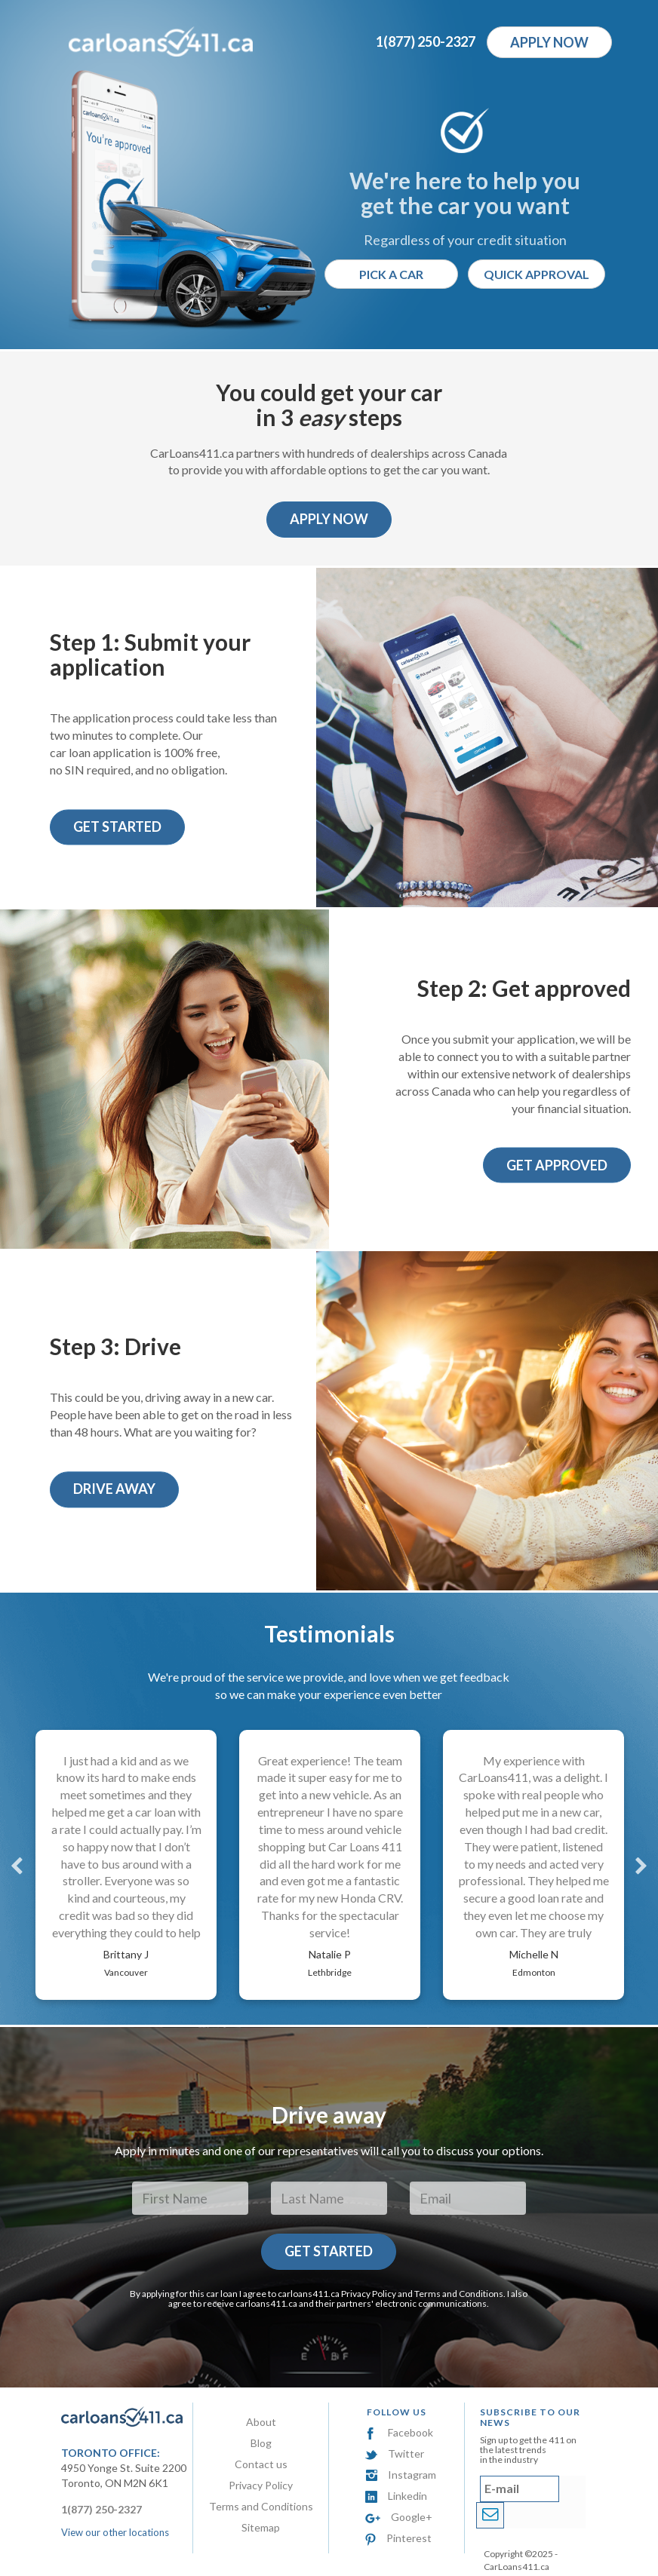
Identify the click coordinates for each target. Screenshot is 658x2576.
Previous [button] (16, 1864)
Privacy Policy (368, 2293)
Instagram (400, 2474)
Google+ (398, 2516)
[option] (126, 1865)
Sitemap (260, 2527)
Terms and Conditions (458, 2293)
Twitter (394, 2453)
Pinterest (398, 2538)
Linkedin (396, 2495)
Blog (261, 2442)
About (261, 2421)
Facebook (399, 2432)
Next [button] (641, 1864)
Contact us (261, 2464)
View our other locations (115, 2532)
